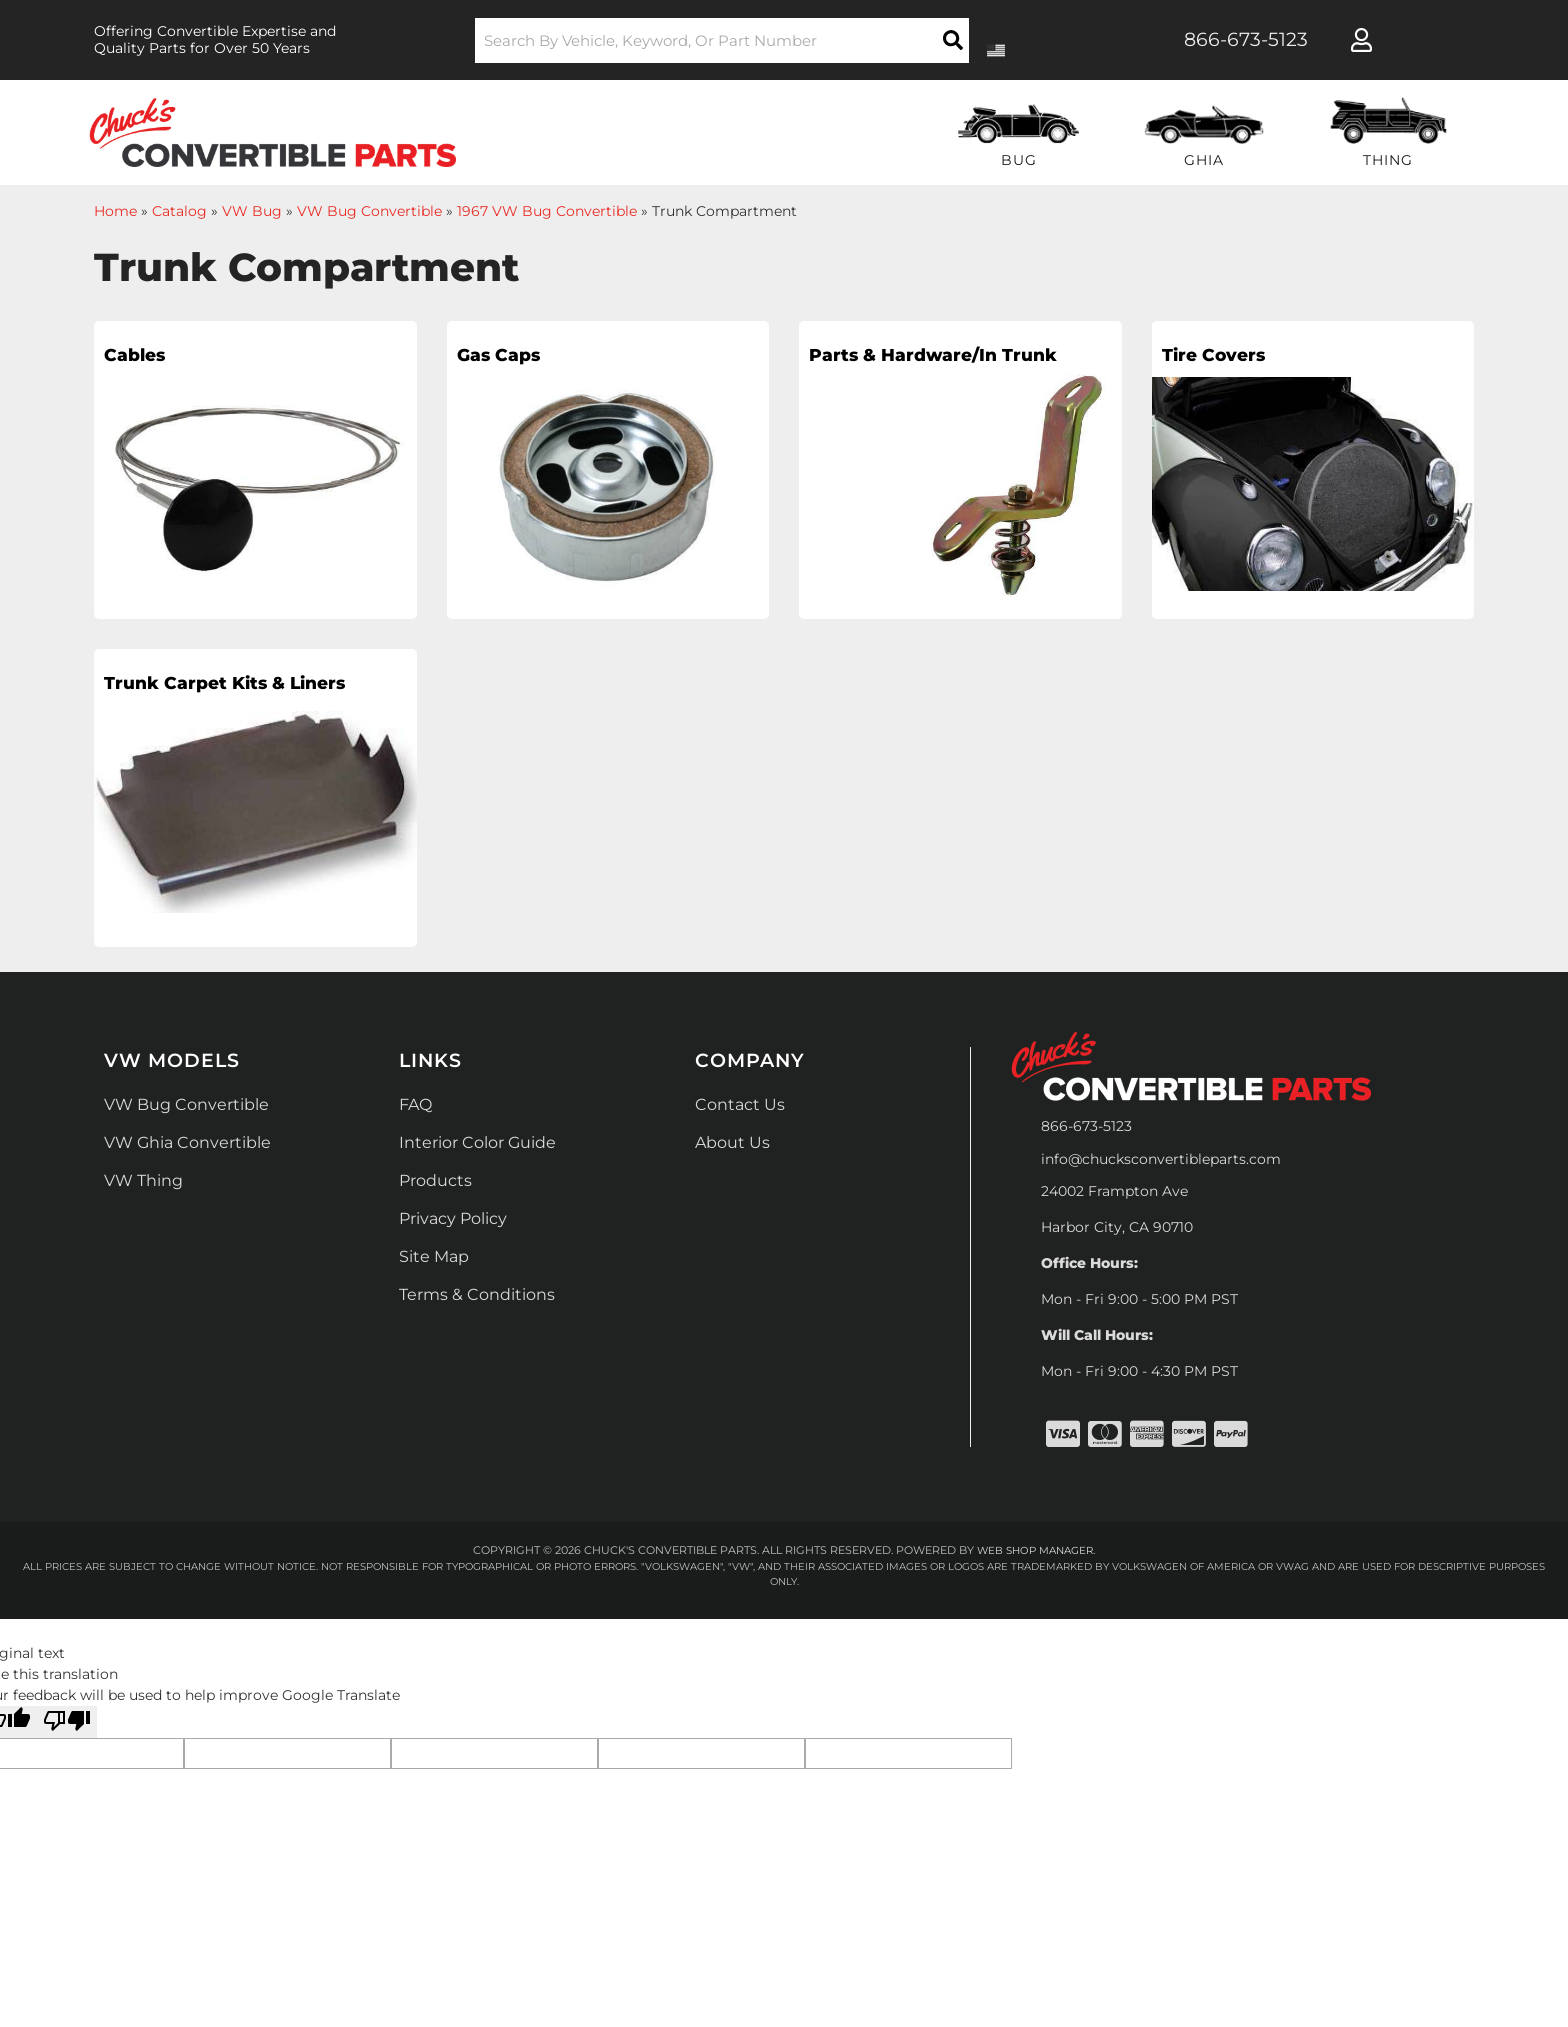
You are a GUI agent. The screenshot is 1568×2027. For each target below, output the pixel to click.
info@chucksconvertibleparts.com (1161, 1159)
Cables (143, 357)
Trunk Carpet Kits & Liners (207, 700)
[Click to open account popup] (1361, 40)
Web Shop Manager (1035, 1550)
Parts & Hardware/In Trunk (920, 372)
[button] (722, 40)
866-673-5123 (1086, 1126)
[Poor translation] (67, 1722)
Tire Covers (1228, 357)
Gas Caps (510, 357)
